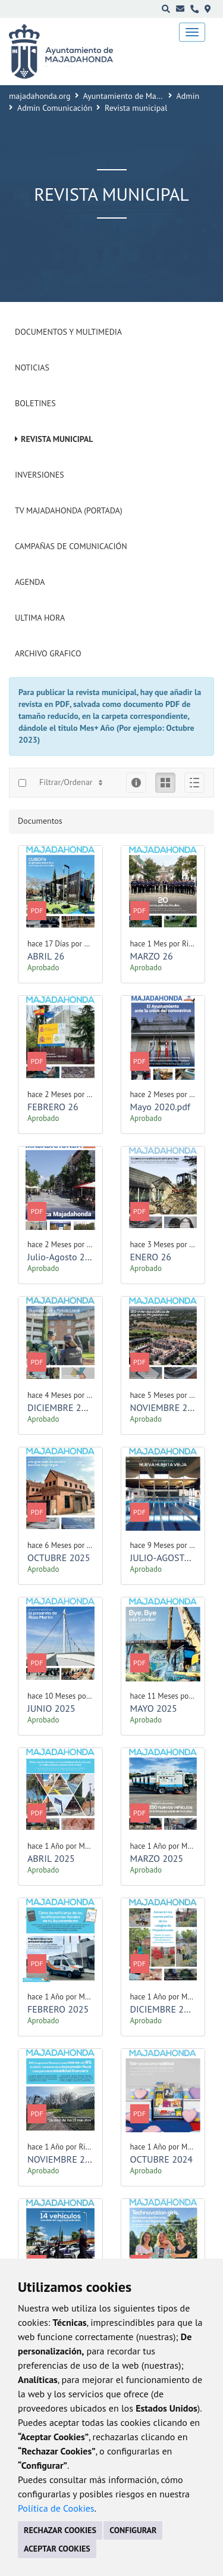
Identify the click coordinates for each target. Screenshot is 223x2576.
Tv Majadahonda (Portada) (69, 510)
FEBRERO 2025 (58, 2009)
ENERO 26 (150, 1257)
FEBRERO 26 (52, 1107)
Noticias (32, 367)
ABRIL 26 (45, 956)
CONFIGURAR (132, 2530)
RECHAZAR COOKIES (60, 2530)
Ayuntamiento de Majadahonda (138, 96)
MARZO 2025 (157, 1858)
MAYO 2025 (153, 1708)
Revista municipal (57, 439)
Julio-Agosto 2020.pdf (71, 1257)
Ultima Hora (40, 617)
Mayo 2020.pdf (160, 1107)
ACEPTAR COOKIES (57, 2548)
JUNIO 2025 (51, 1708)
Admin (188, 96)
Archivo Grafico (48, 653)
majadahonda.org (40, 96)
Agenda (30, 582)
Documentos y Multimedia (68, 331)
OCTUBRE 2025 (58, 1557)
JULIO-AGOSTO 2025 (172, 1557)
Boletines (35, 403)
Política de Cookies (56, 2508)
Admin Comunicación (54, 107)
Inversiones (39, 474)
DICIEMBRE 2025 (62, 1407)
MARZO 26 (151, 956)
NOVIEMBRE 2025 (166, 1407)
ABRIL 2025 (51, 1858)
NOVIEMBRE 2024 (63, 2159)
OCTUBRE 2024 (161, 2159)
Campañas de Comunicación (71, 546)
